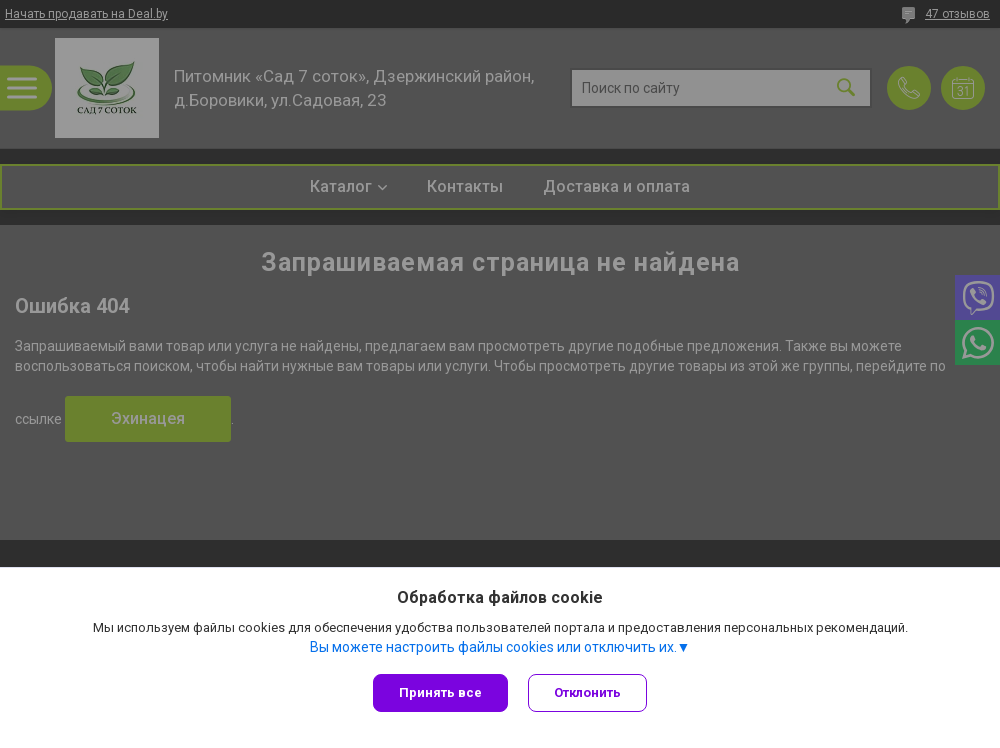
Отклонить (587, 692)
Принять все (440, 692)
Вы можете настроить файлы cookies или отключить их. (493, 647)
